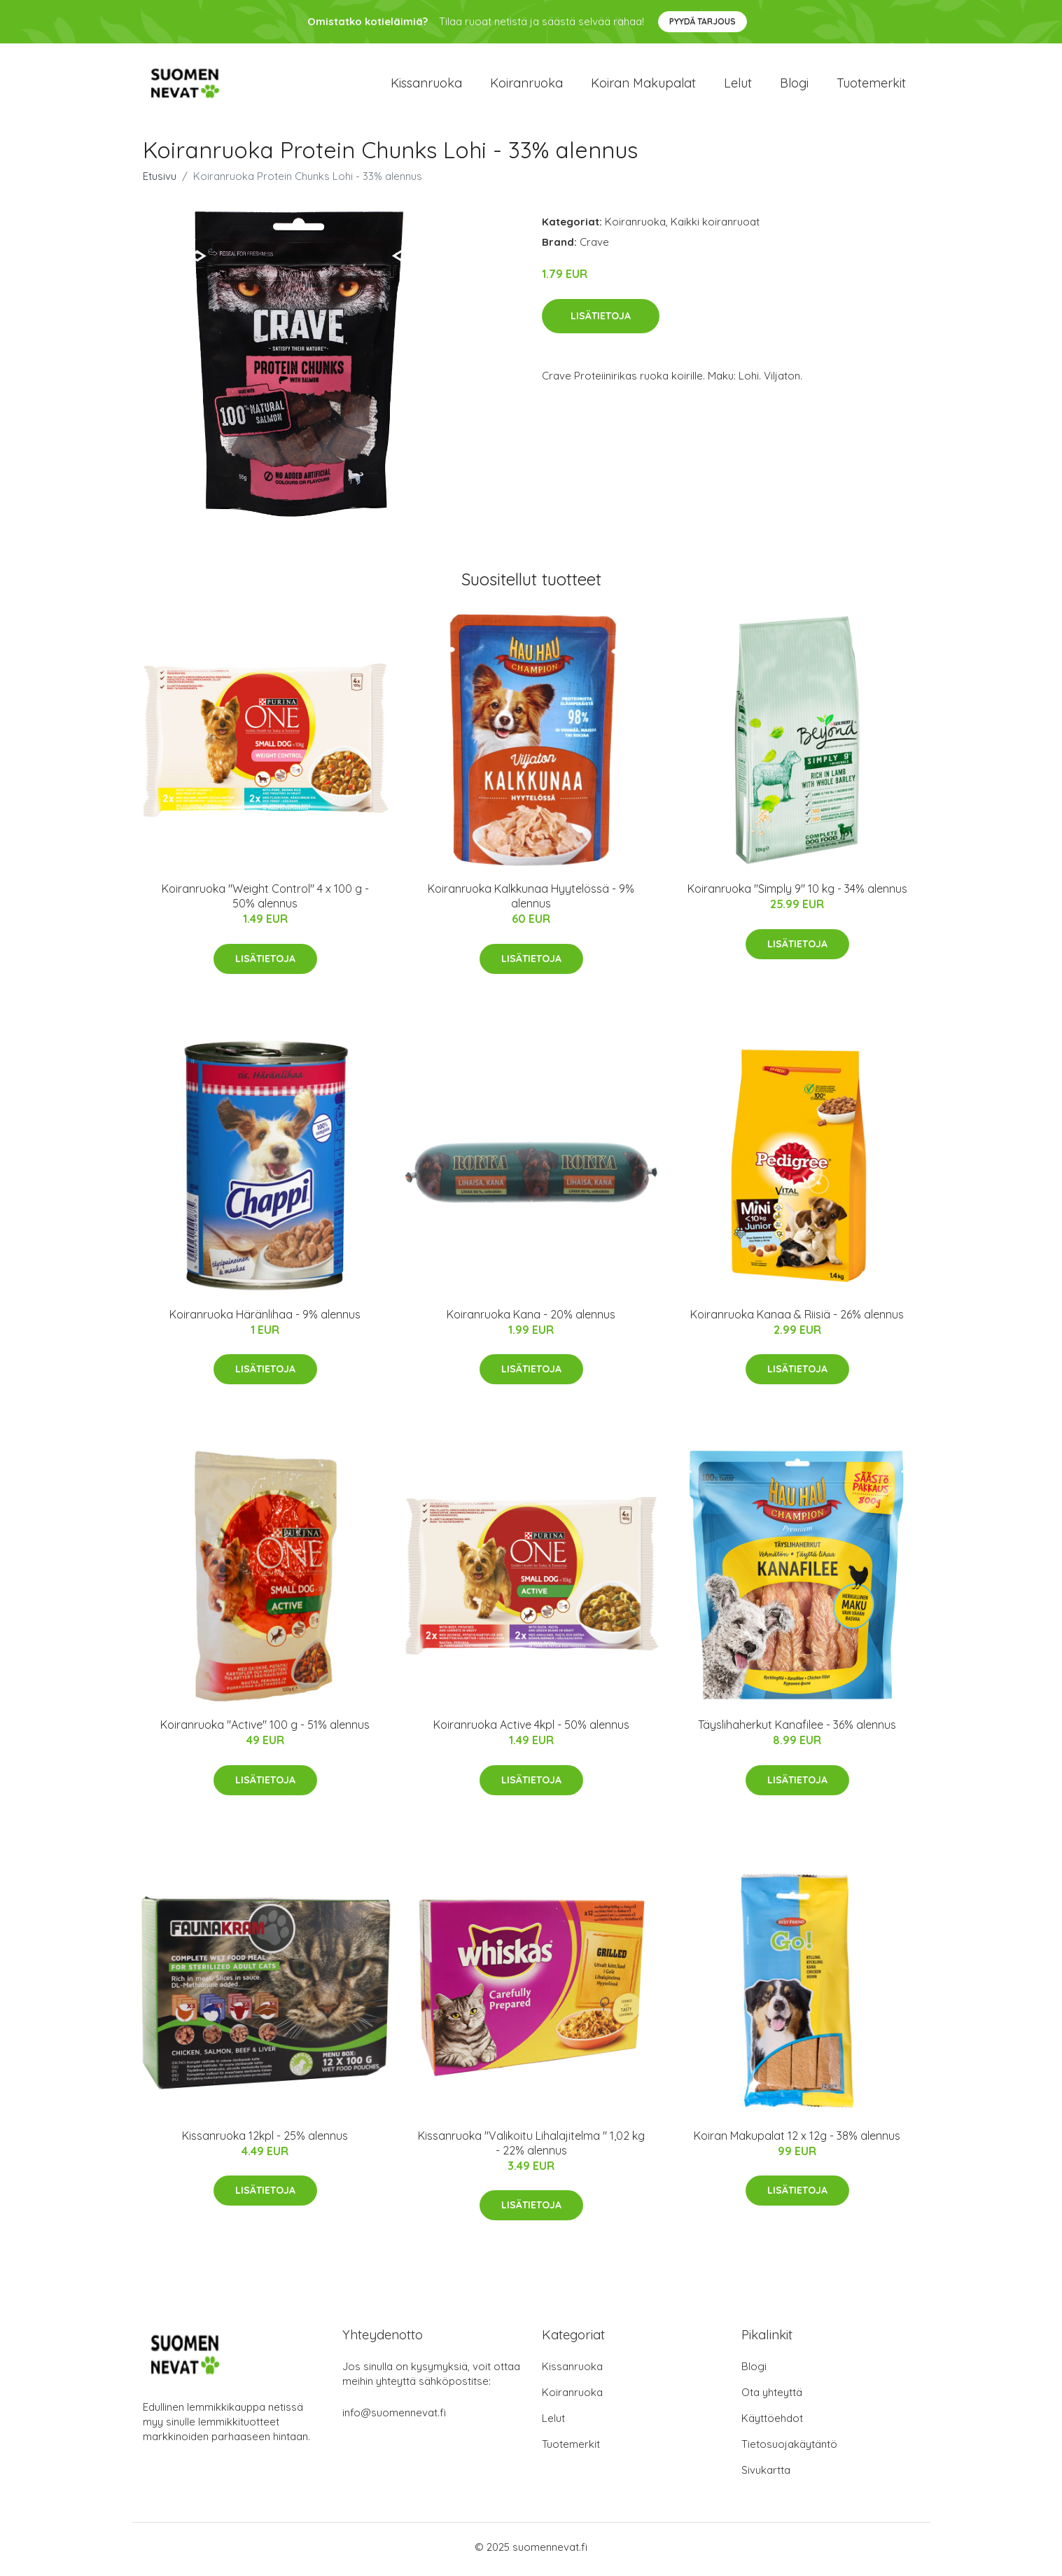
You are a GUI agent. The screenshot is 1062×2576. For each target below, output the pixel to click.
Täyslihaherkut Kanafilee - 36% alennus (797, 1729)
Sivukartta (765, 2474)
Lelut (738, 85)
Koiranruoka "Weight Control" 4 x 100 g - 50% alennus (265, 900)
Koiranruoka (526, 85)
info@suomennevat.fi (394, 2417)
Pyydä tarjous (702, 21)
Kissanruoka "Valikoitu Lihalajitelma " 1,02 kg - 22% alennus (531, 2147)
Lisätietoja (601, 320)
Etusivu (159, 181)
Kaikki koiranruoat (715, 226)
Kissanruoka (426, 85)
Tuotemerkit (871, 85)
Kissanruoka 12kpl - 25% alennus (265, 2140)
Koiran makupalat (643, 85)
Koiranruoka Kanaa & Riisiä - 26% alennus (797, 1318)
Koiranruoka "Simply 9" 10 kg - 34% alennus (797, 893)
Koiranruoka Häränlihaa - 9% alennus (265, 1318)
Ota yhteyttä (771, 2397)
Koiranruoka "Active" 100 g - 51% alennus (265, 1729)
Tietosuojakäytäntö (789, 2449)
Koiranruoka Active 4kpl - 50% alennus (531, 1729)
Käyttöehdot (772, 2423)
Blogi (794, 85)
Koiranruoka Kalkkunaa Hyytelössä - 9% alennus (531, 900)
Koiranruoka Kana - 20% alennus (531, 1318)
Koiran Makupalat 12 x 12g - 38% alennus (797, 2140)
